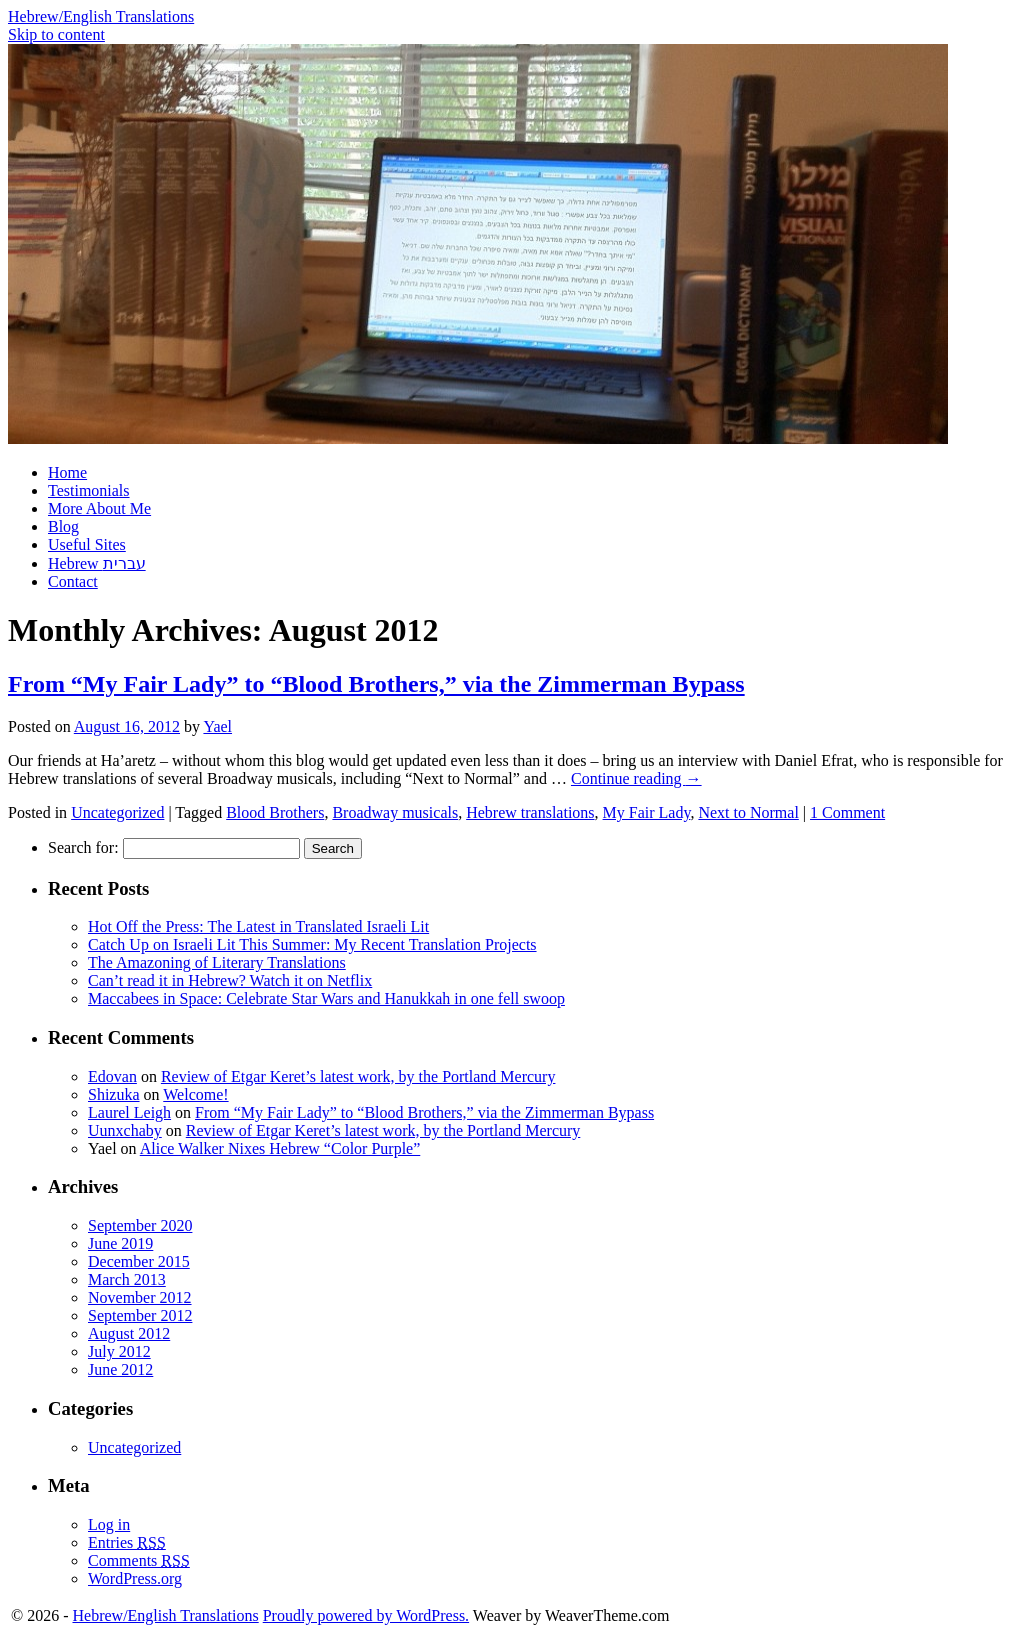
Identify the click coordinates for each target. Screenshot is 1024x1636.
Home (67, 472)
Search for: (83, 847)
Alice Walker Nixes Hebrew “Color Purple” (280, 1148)
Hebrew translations (530, 812)
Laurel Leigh (129, 1112)
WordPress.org (135, 1578)
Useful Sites (87, 544)
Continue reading (636, 778)
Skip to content (56, 34)
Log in (109, 1524)
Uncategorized (117, 812)
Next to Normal (748, 812)
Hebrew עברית (97, 563)
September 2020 (140, 1225)
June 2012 (120, 1369)
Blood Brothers (275, 812)
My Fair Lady (647, 812)
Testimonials (89, 490)
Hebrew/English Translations (101, 16)
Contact (73, 581)
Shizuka (114, 1094)
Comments (139, 1560)
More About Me (99, 508)
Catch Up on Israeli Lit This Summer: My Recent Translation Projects (312, 944)
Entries (127, 1542)
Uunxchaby (125, 1130)
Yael (217, 726)
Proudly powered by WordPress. (366, 1615)
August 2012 (129, 1333)
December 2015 (139, 1261)
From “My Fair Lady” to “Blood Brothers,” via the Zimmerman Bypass (376, 684)
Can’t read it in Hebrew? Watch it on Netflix (230, 980)
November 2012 (140, 1297)
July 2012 (119, 1351)
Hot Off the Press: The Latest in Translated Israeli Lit (258, 926)
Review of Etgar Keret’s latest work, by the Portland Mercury (358, 1076)
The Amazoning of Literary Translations (217, 962)
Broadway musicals (395, 812)
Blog (63, 526)
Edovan (112, 1076)
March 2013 (127, 1279)
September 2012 (140, 1315)
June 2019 (120, 1243)
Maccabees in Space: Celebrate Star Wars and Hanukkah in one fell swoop (326, 998)
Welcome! (195, 1094)
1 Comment (847, 812)
